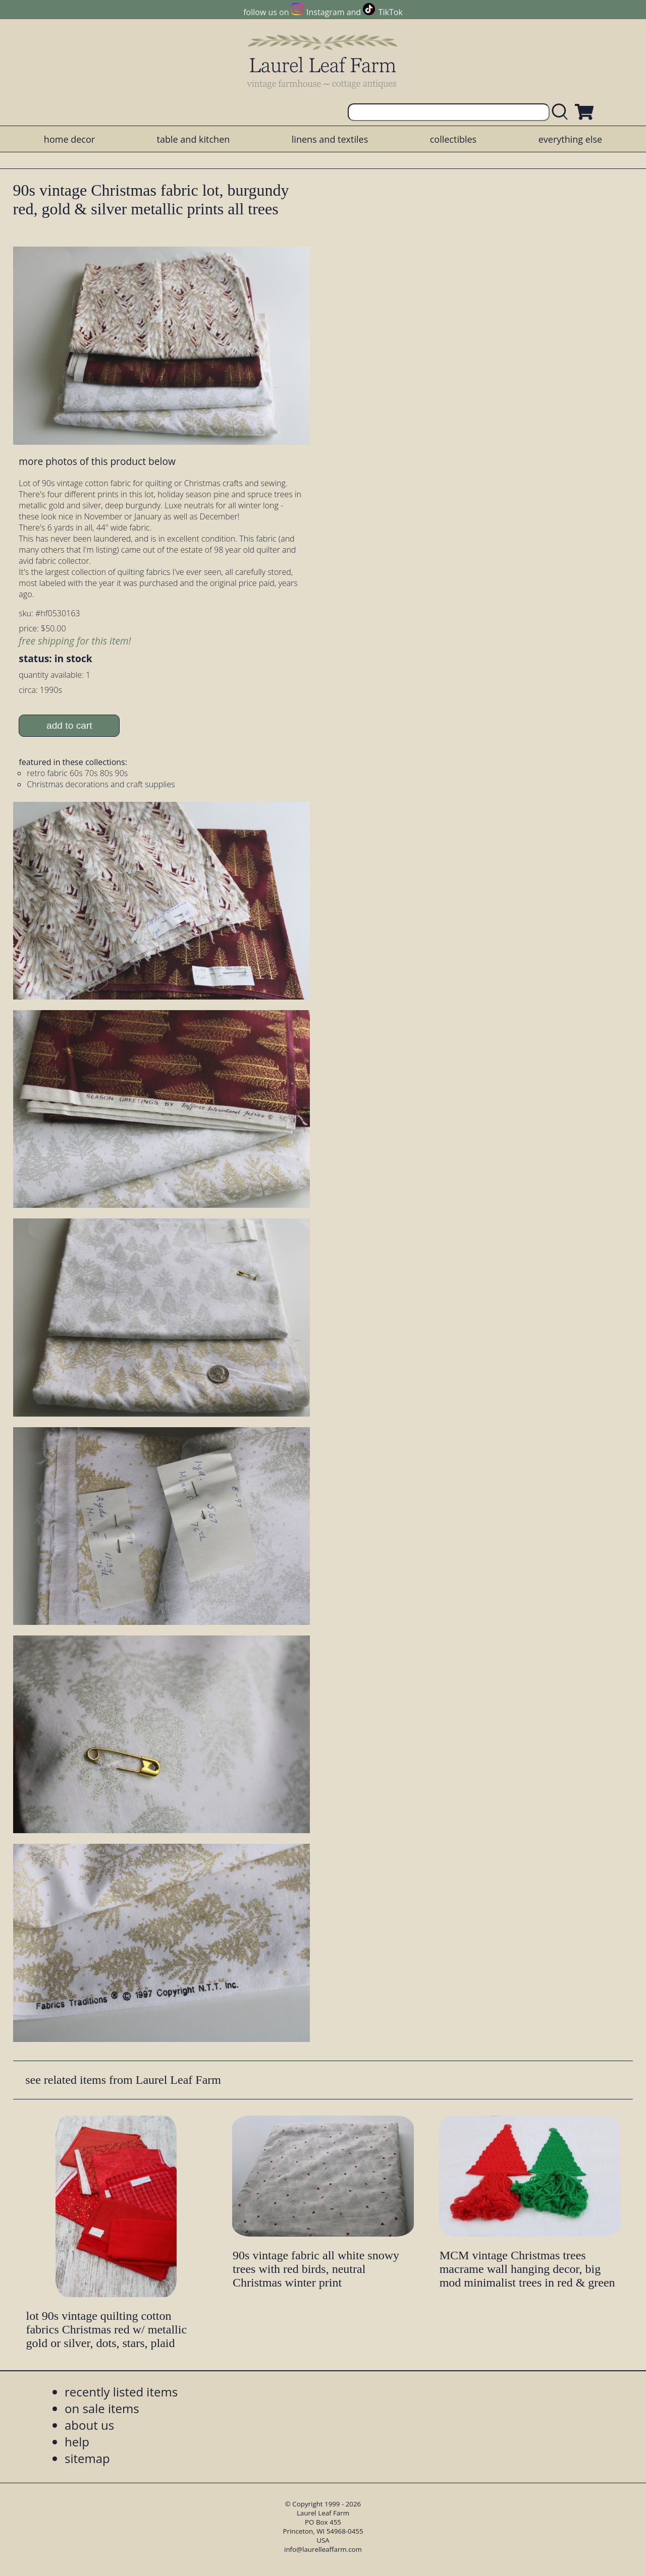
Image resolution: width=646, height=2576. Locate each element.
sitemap (87, 2458)
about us (89, 2425)
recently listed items (121, 2391)
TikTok (391, 12)
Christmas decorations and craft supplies (101, 784)
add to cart (69, 725)
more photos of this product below (97, 461)
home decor (69, 139)
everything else (570, 139)
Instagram (325, 12)
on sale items (102, 2408)
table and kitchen (193, 139)
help (77, 2441)
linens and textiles (330, 139)
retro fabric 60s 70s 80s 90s (77, 773)
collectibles (453, 139)
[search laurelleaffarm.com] (562, 112)
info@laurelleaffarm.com (323, 2549)
